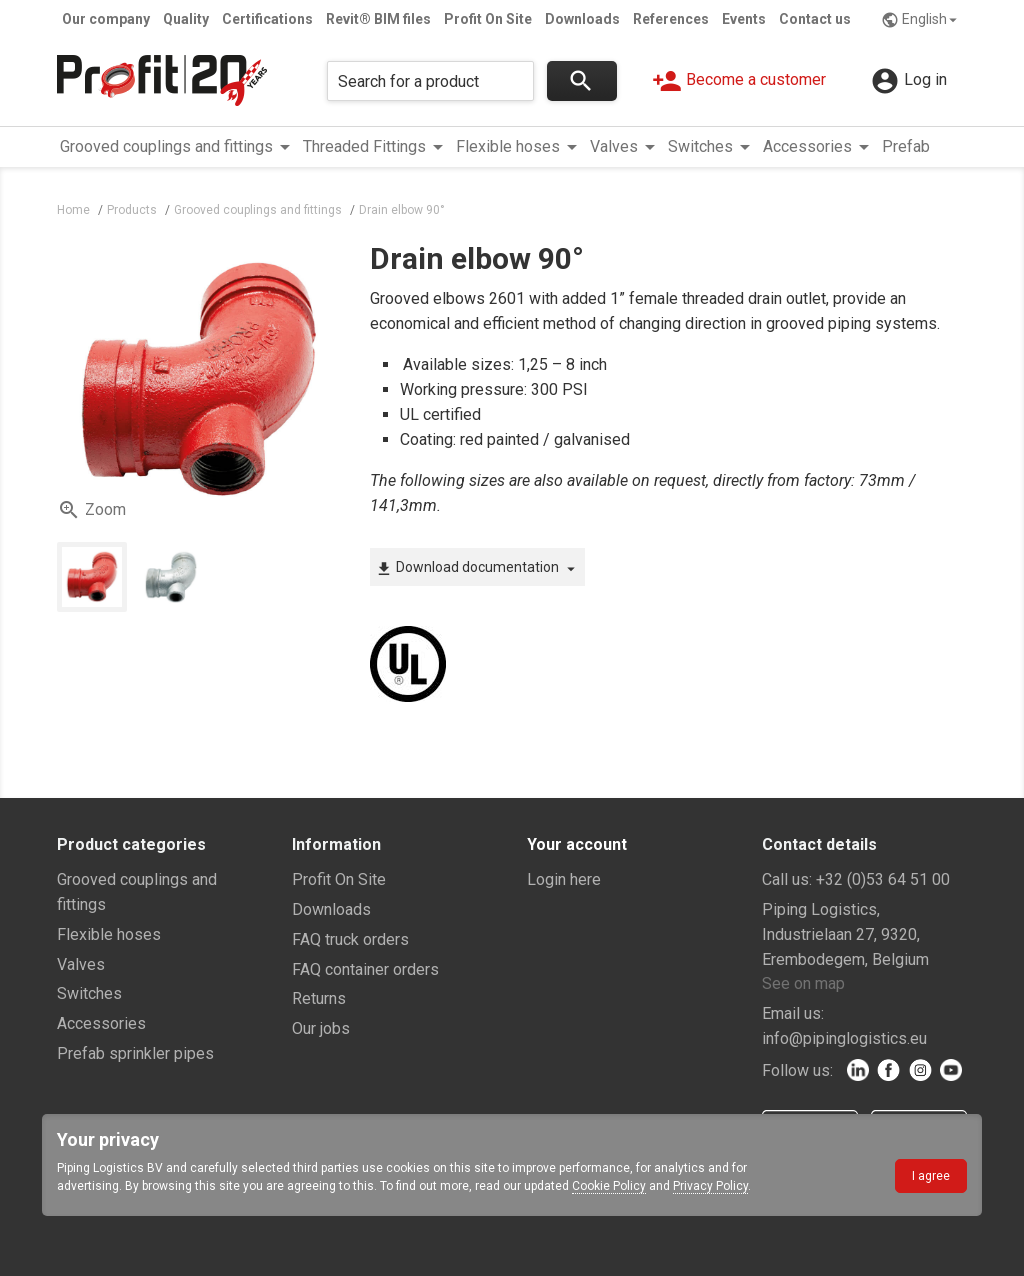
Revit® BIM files (378, 19)
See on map (803, 983)
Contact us (815, 19)
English (921, 20)
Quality (186, 19)
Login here (564, 879)
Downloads (582, 19)
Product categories (131, 844)
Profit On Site (488, 19)
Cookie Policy (609, 1186)
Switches (89, 993)
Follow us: (797, 1070)
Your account (577, 844)
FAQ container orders (365, 969)
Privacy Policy (710, 1186)
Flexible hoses (109, 934)
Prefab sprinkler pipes (135, 1053)
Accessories (101, 1023)
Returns (319, 998)
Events (744, 19)
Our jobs (321, 1028)
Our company (106, 19)
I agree (931, 1176)
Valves (81, 964)
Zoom (91, 510)
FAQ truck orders (350, 939)
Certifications (267, 19)
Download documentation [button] (477, 568)
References (671, 19)
